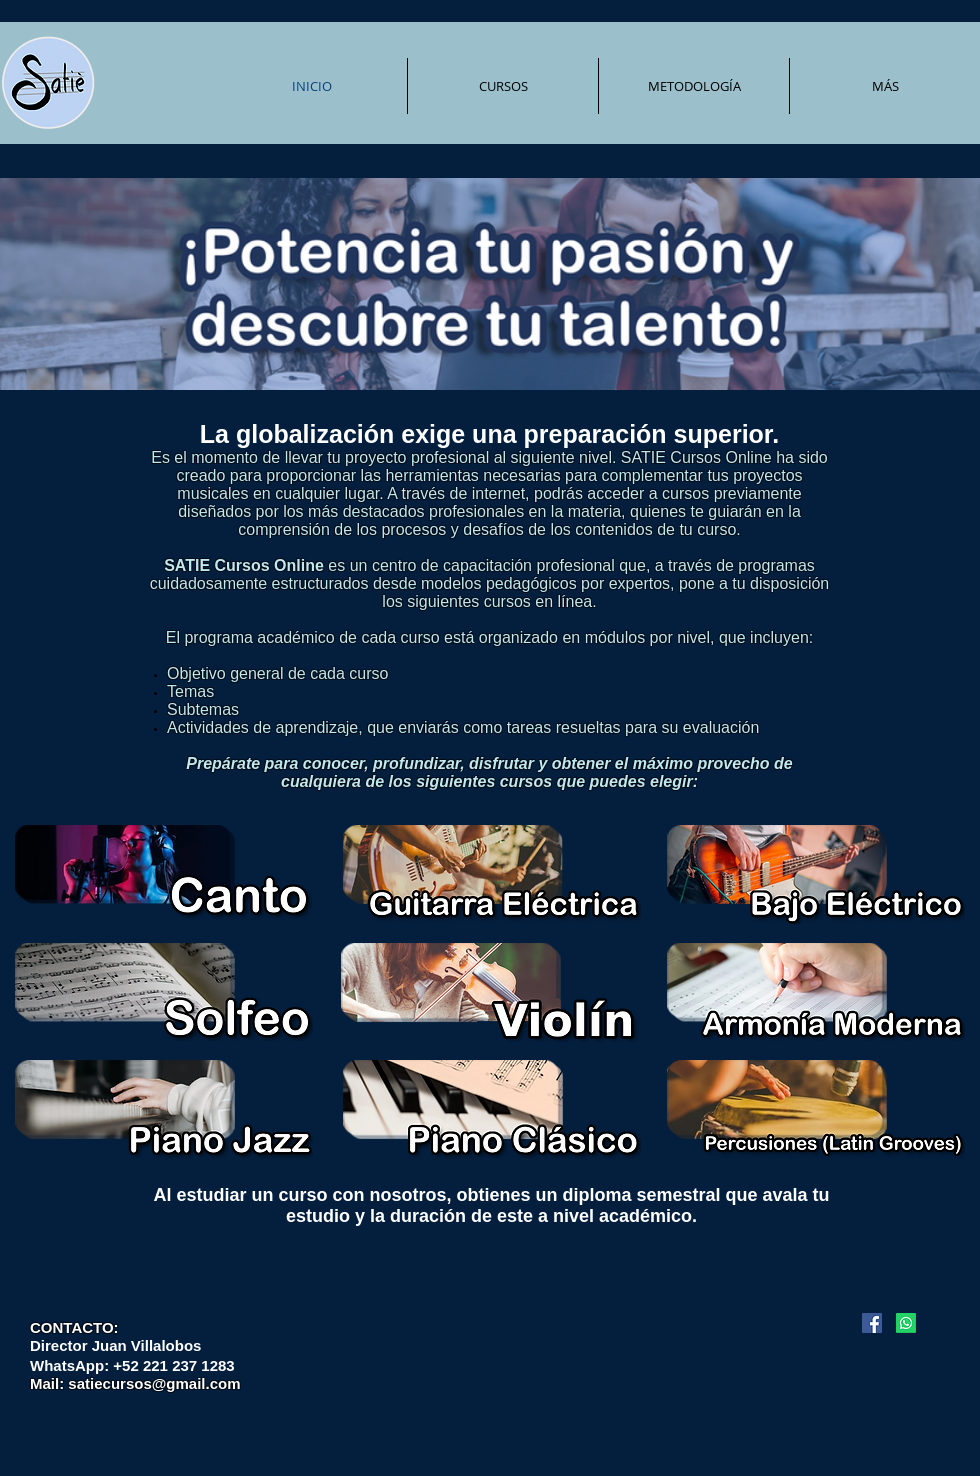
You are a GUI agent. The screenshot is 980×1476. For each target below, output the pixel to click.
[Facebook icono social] (872, 1323)
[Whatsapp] (906, 1323)
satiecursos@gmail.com (154, 1383)
